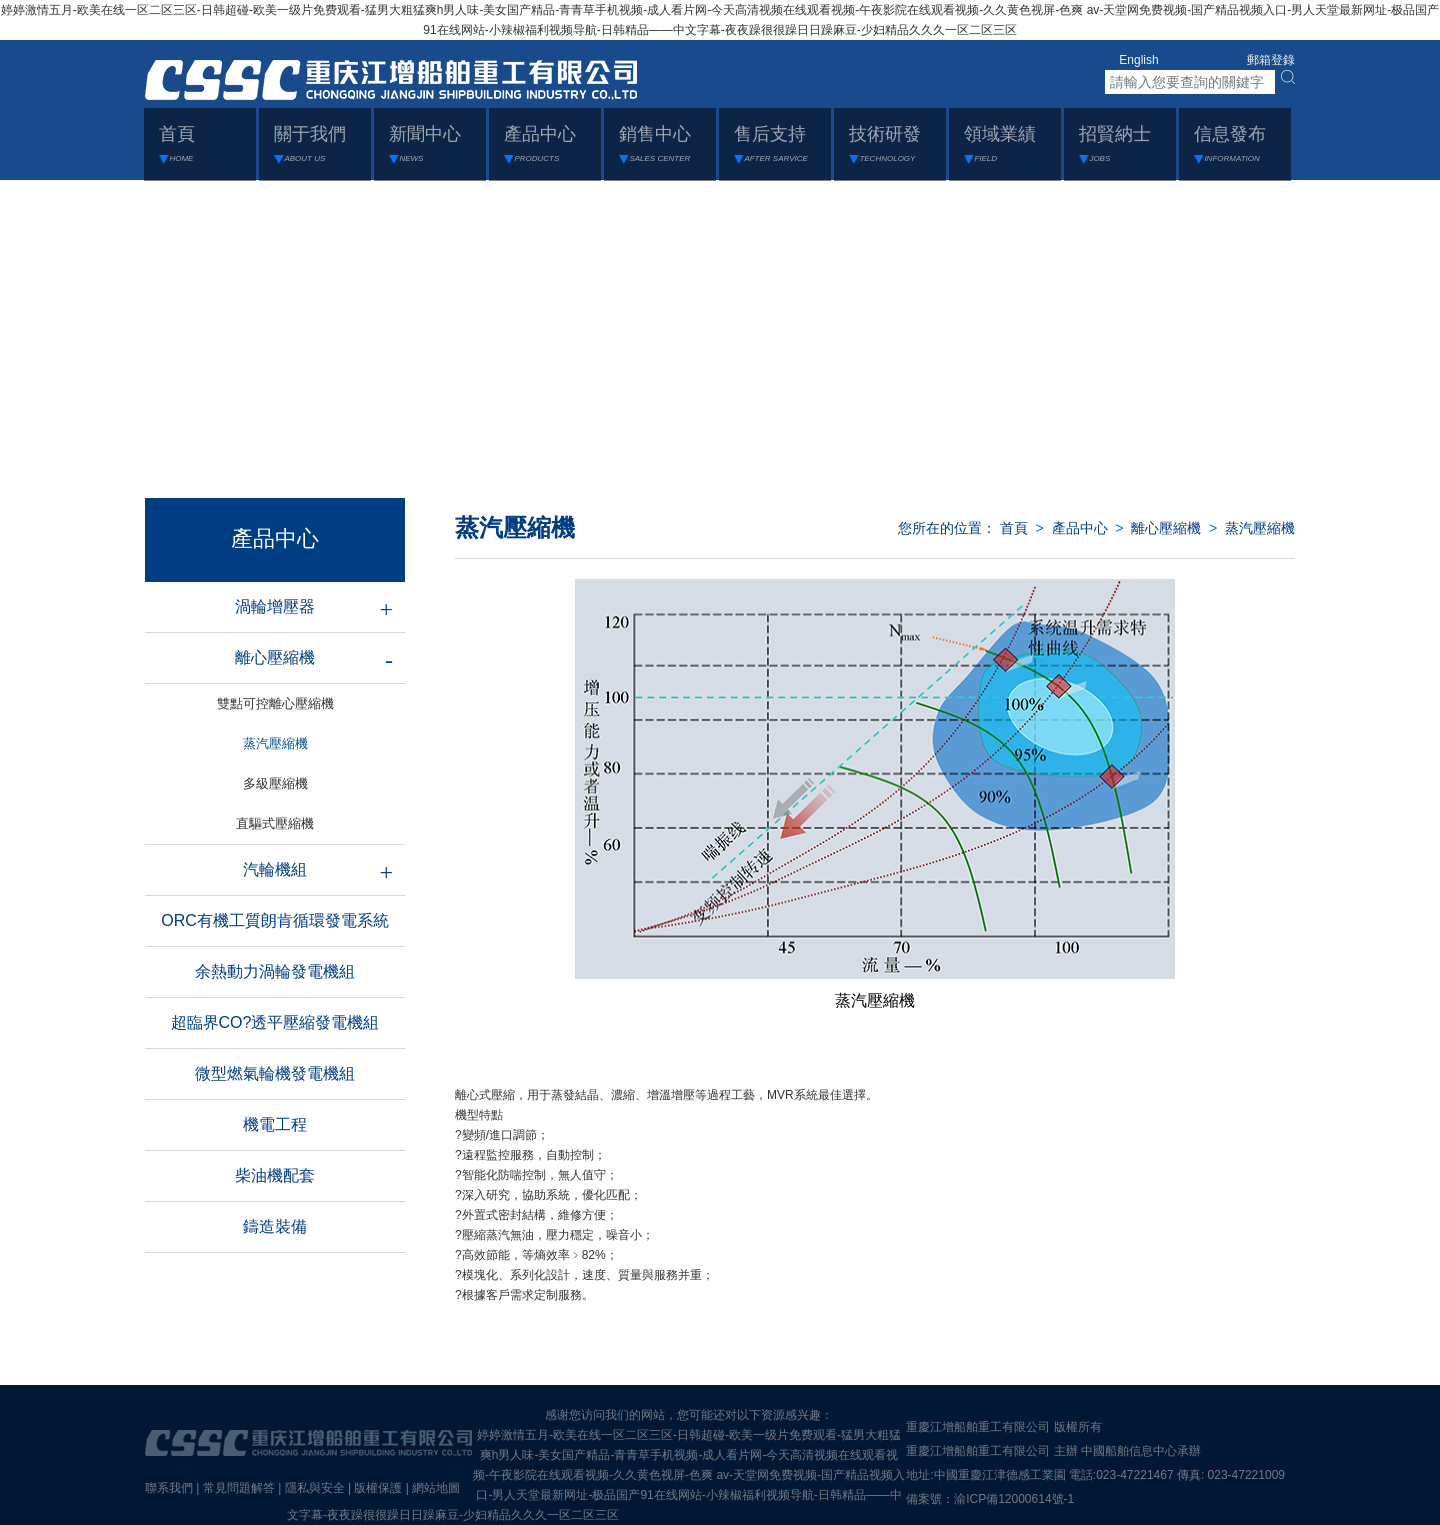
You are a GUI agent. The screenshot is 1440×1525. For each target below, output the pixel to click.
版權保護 (378, 1488)
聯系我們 (169, 1488)
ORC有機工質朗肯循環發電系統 (275, 920)
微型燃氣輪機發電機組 (275, 1073)
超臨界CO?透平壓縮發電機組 (275, 1022)
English (1138, 60)
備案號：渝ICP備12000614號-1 (990, 1499)
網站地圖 (436, 1488)
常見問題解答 (239, 1488)
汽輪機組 (275, 869)
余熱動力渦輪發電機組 (275, 971)
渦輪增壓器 (275, 606)
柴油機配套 (275, 1175)
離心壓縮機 (275, 657)
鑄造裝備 (275, 1226)
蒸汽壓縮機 (1260, 528)
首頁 (1014, 528)
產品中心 (1080, 528)
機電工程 (275, 1124)
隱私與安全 (315, 1488)
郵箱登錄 (1271, 60)
